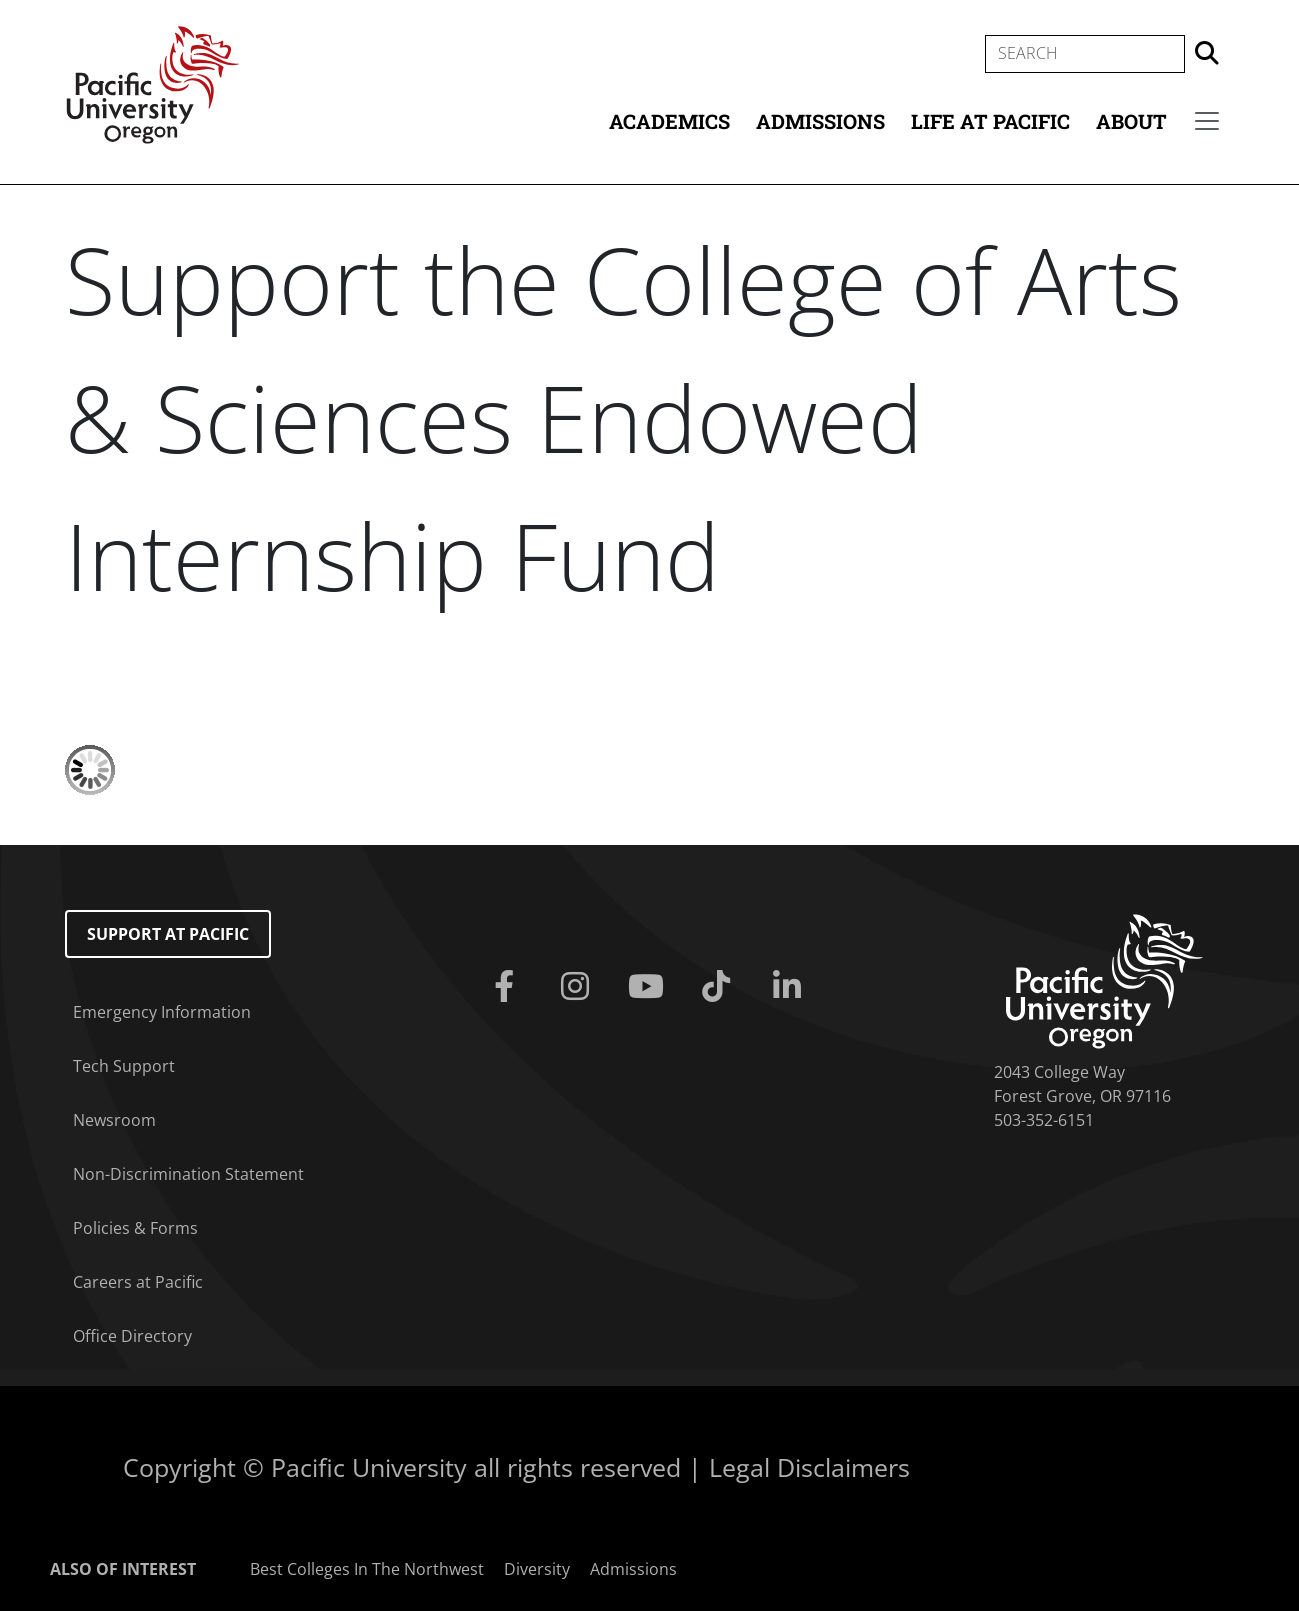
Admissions (820, 121)
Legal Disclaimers (809, 1467)
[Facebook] (507, 987)
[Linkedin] (791, 987)
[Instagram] (578, 987)
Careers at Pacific (138, 1282)
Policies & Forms (135, 1228)
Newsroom (114, 1120)
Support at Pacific (168, 934)
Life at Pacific (990, 121)
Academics (669, 121)
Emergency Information (162, 1012)
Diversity (537, 1569)
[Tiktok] (720, 987)
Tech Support (124, 1066)
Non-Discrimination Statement (188, 1174)
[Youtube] (649, 987)
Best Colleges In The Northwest (367, 1569)
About (1131, 121)
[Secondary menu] (1207, 121)
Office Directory (132, 1336)
